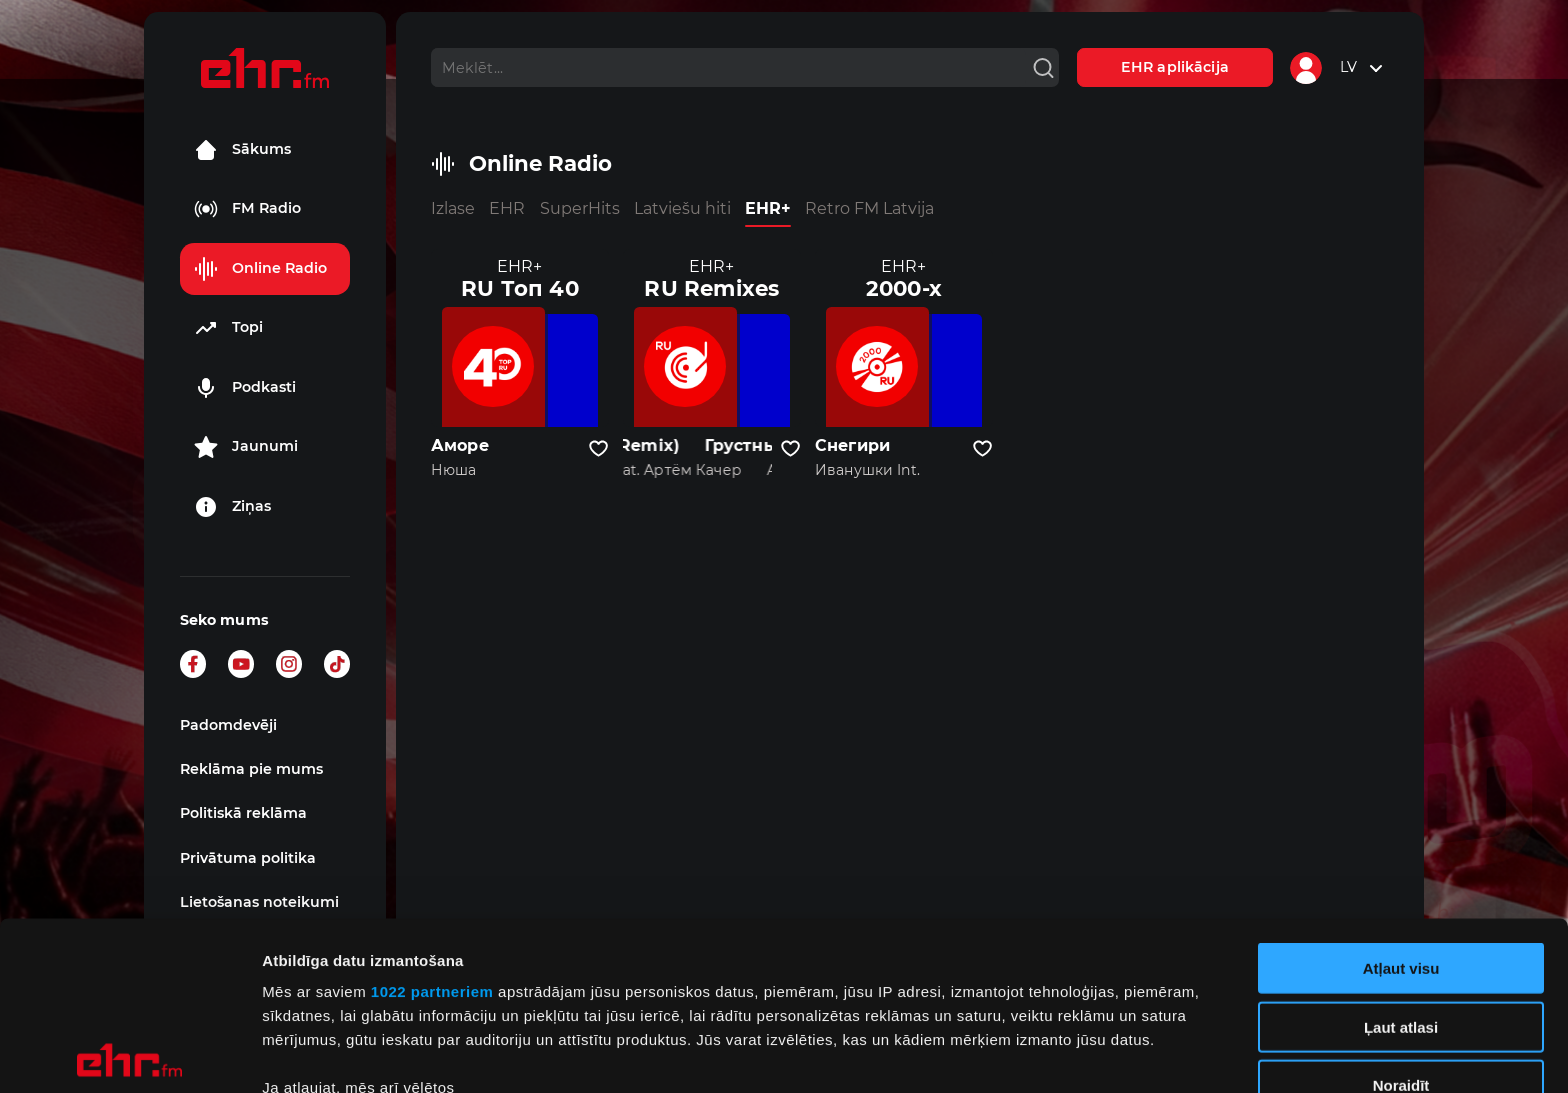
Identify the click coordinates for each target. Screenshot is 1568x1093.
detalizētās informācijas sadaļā (980, 998)
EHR (507, 208)
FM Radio (247, 209)
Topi (228, 328)
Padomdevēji (228, 725)
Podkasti (245, 388)
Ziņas (232, 507)
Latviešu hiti (682, 208)
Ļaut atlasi (1401, 858)
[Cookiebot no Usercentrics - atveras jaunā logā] (129, 1054)
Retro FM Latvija (869, 208)
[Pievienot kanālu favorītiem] (598, 449)
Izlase (453, 208)
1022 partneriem (432, 823)
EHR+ (768, 208)
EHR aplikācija (1175, 67)
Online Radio (260, 269)
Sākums (242, 150)
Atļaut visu (1401, 800)
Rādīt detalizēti (1089, 1053)
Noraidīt (1401, 917)
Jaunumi (246, 447)
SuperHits (580, 208)
